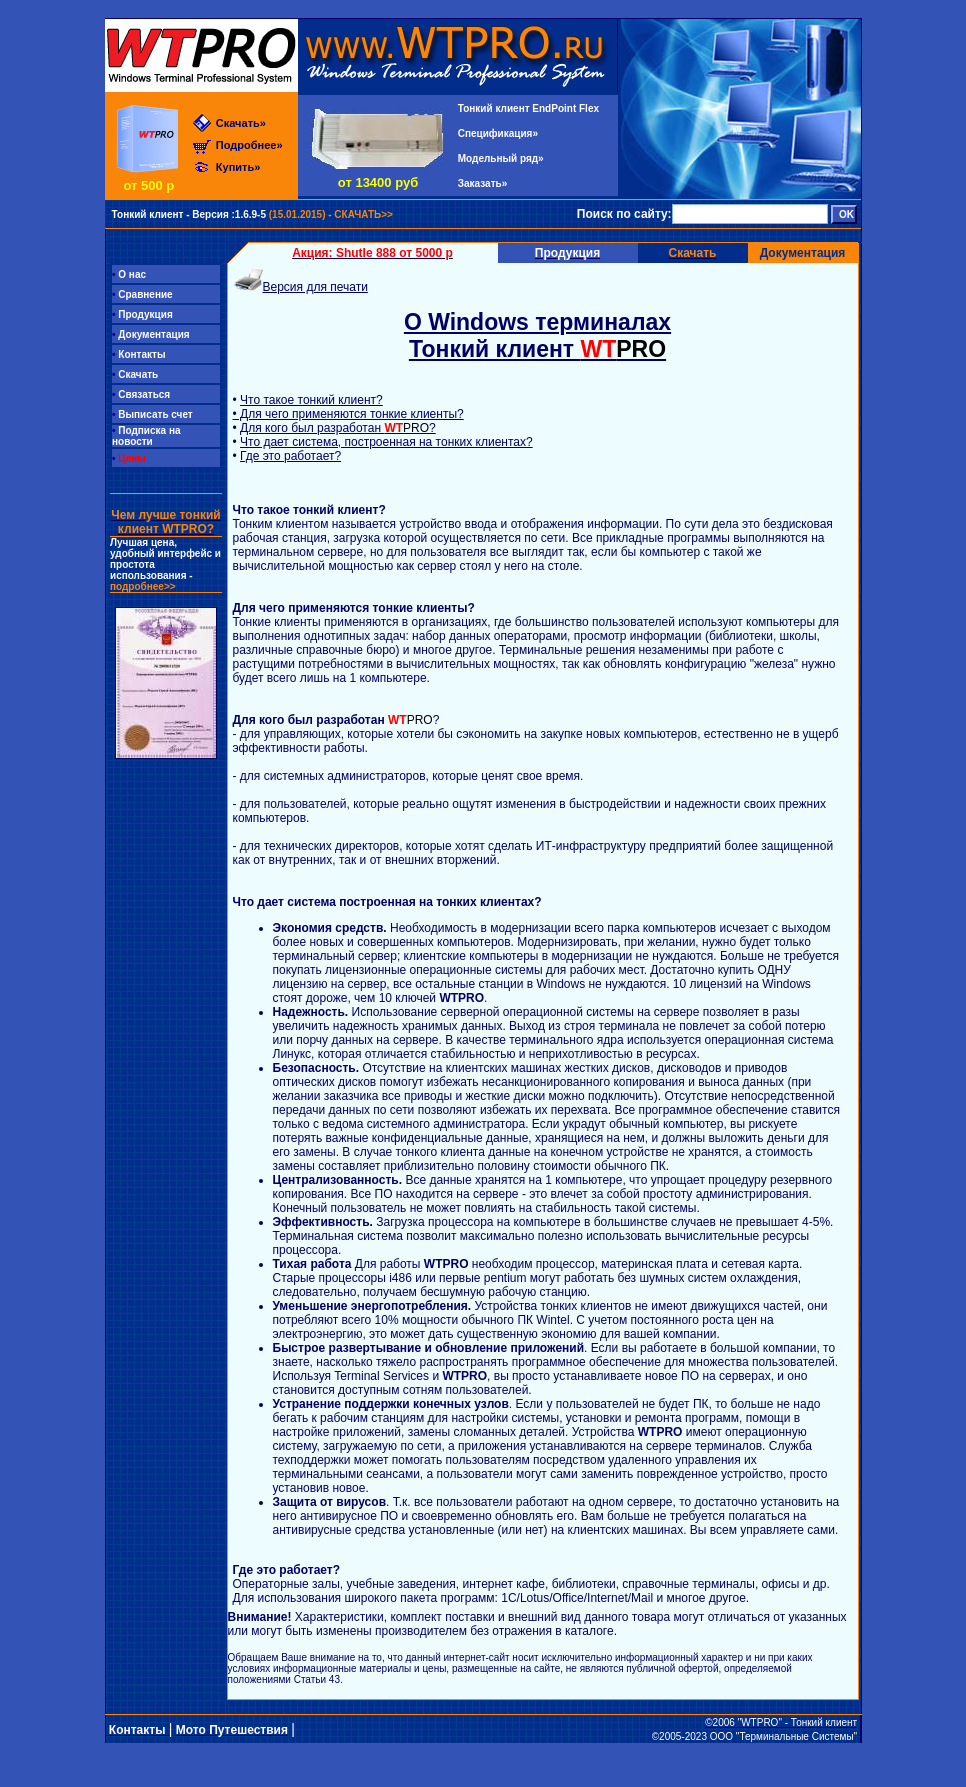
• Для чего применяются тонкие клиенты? (348, 414)
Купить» (238, 167)
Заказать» (483, 183)
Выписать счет (152, 414)
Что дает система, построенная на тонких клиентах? (386, 442)
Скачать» (241, 123)
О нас (129, 274)
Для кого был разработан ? (338, 428)
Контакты (138, 354)
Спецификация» (498, 133)
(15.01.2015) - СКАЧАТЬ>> (251, 214)
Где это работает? (290, 456)
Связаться (141, 394)
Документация (803, 253)
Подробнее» (249, 145)
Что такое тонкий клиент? (311, 400)
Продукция (142, 314)
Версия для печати (315, 287)
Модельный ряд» (501, 158)
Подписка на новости (146, 436)
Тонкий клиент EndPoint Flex (528, 108)
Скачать (135, 374)
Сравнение (142, 294)
